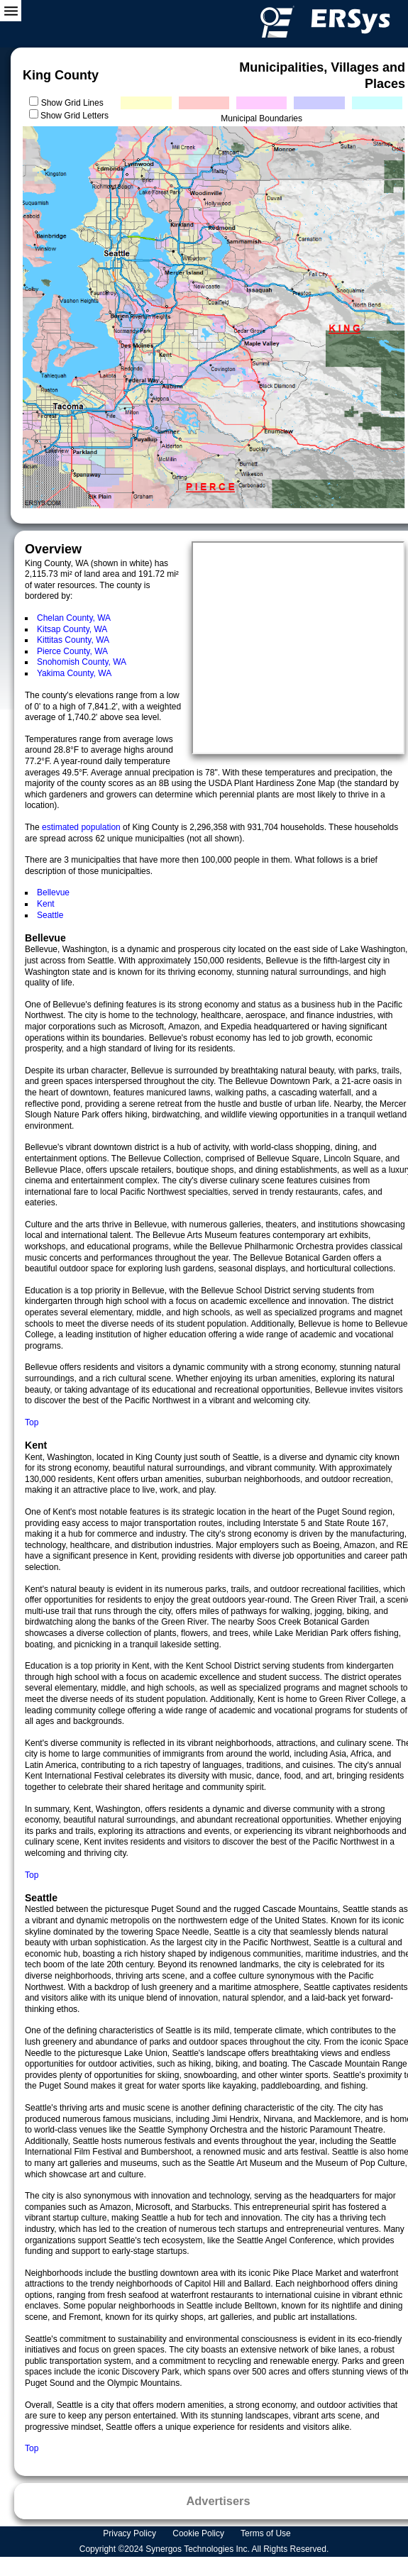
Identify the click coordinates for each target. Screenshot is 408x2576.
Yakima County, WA (74, 673)
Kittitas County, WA (73, 640)
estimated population (82, 827)
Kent (46, 904)
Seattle (50, 915)
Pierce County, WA (72, 651)
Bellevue (53, 892)
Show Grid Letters (74, 116)
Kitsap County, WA (72, 629)
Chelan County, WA (74, 618)
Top (31, 1422)
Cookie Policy (199, 2533)
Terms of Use (267, 2533)
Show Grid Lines (75, 103)
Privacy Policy (130, 2533)
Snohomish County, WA (81, 662)
